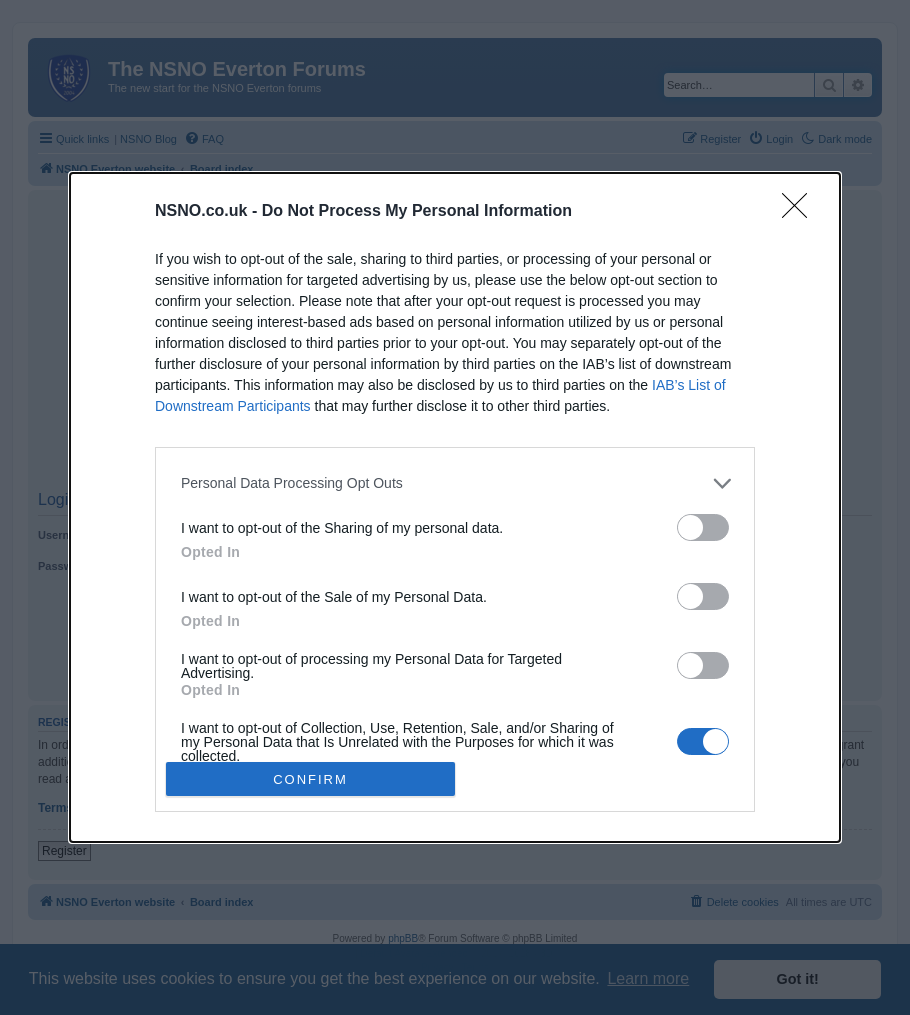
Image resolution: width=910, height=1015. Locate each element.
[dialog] (455, 508)
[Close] (801, 212)
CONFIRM (310, 779)
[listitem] (455, 483)
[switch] (703, 527)
